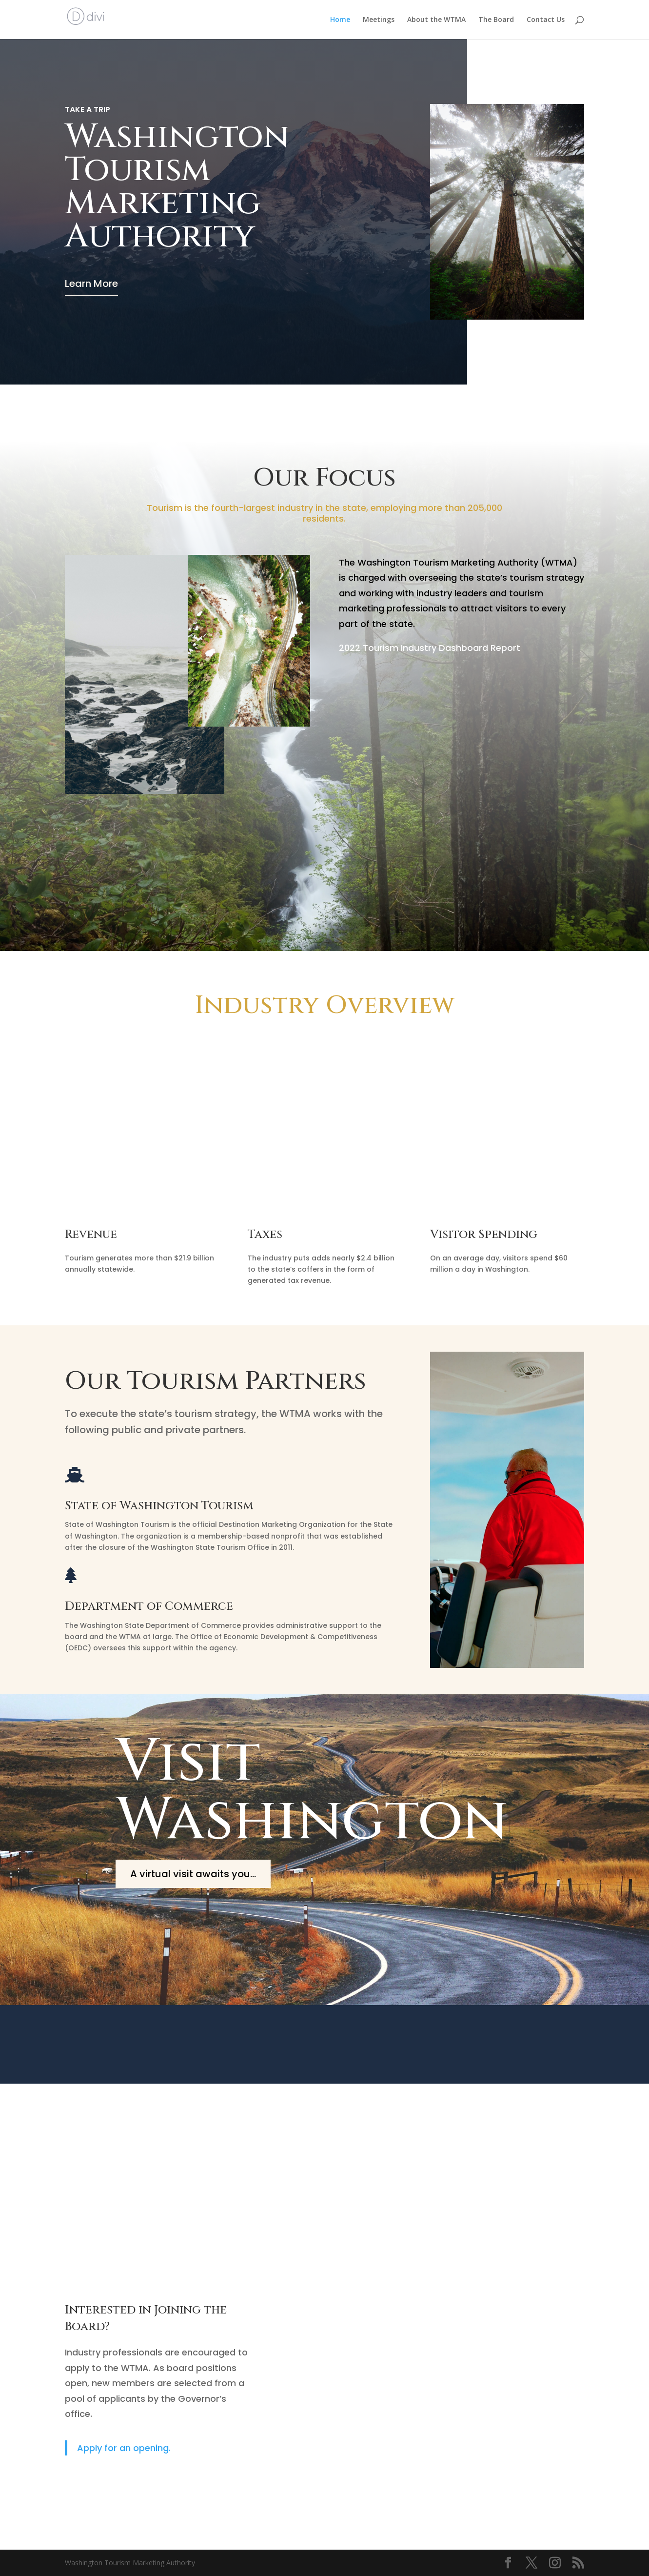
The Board (496, 20)
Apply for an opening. (124, 2448)
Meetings (378, 20)
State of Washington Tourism (159, 1506)
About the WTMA (436, 20)
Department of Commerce (149, 1606)
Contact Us (546, 20)
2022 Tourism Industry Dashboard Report (429, 648)
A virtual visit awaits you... (193, 1874)
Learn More (91, 283)
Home (340, 20)
